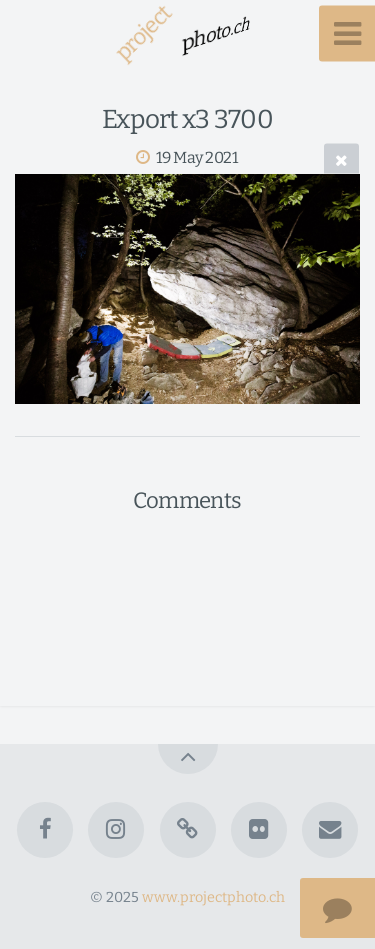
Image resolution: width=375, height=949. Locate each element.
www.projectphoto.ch (213, 897)
